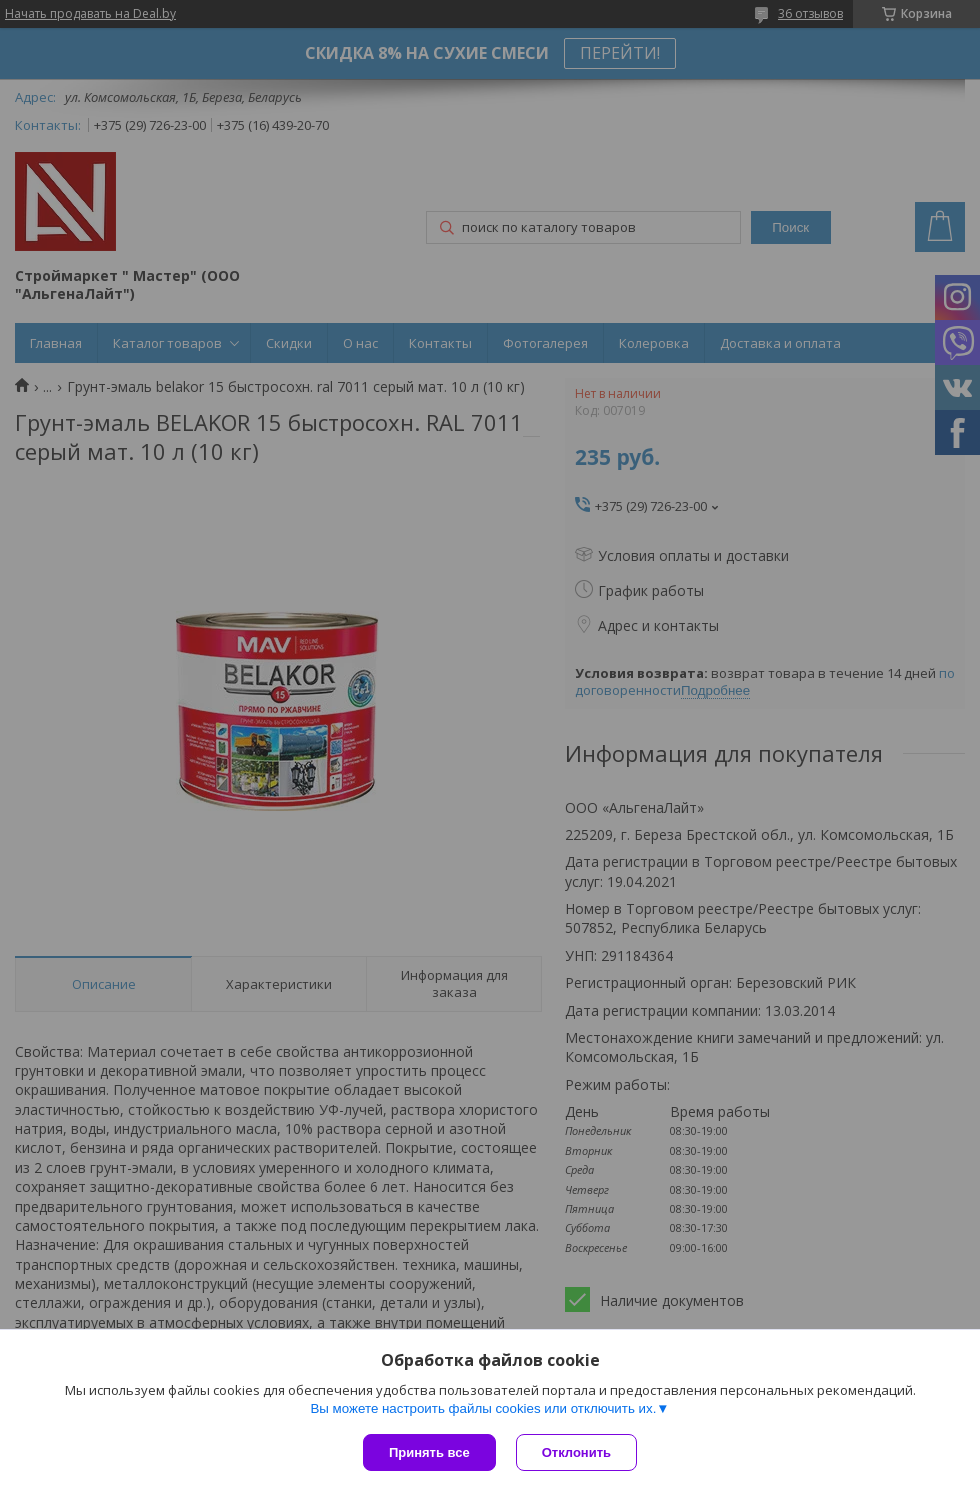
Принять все (429, 1452)
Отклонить (576, 1452)
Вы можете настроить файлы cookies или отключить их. (483, 1408)
